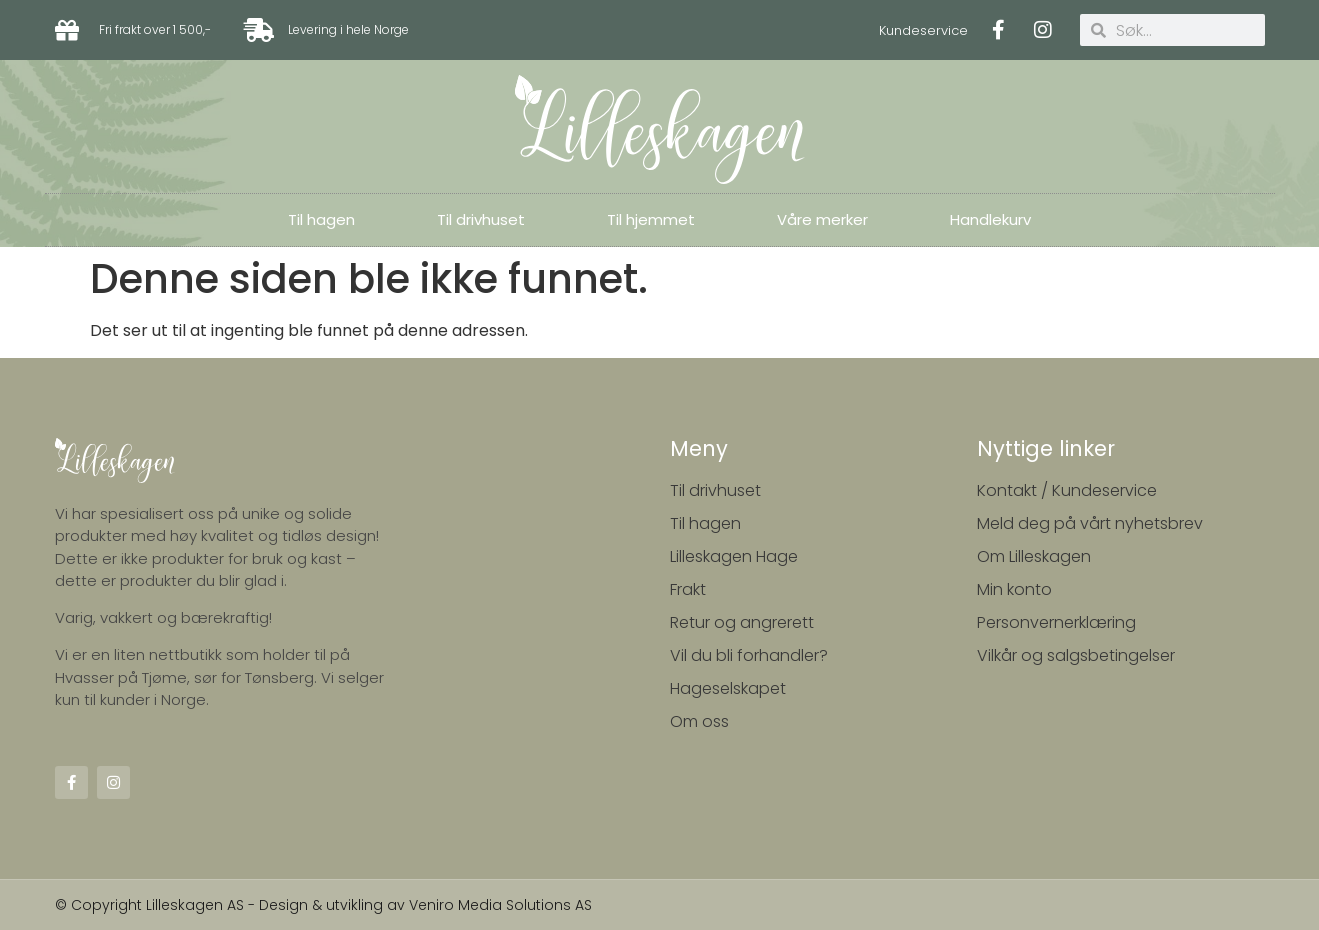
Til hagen (321, 219)
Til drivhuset (481, 219)
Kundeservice (923, 30)
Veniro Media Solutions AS (500, 905)
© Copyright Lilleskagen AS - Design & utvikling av (232, 905)
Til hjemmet (651, 219)
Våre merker (822, 219)
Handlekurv (990, 219)
